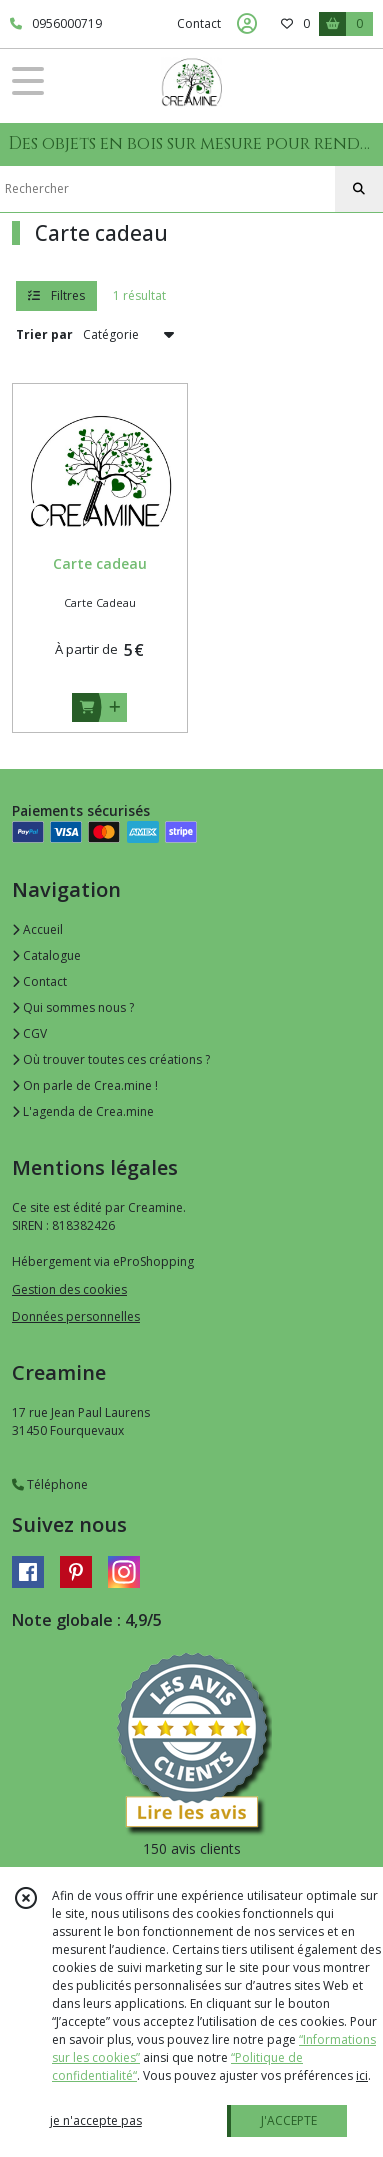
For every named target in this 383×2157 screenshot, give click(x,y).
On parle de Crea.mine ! (85, 1085)
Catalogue (46, 955)
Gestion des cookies (69, 1289)
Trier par (44, 334)
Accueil (37, 929)
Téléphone (50, 1484)
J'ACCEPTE (289, 2120)
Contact (199, 23)
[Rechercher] (359, 189)
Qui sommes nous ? (73, 1007)
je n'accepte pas (96, 2120)
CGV (29, 1033)
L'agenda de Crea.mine (83, 1111)
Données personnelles (76, 1316)
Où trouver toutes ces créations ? (111, 1059)
